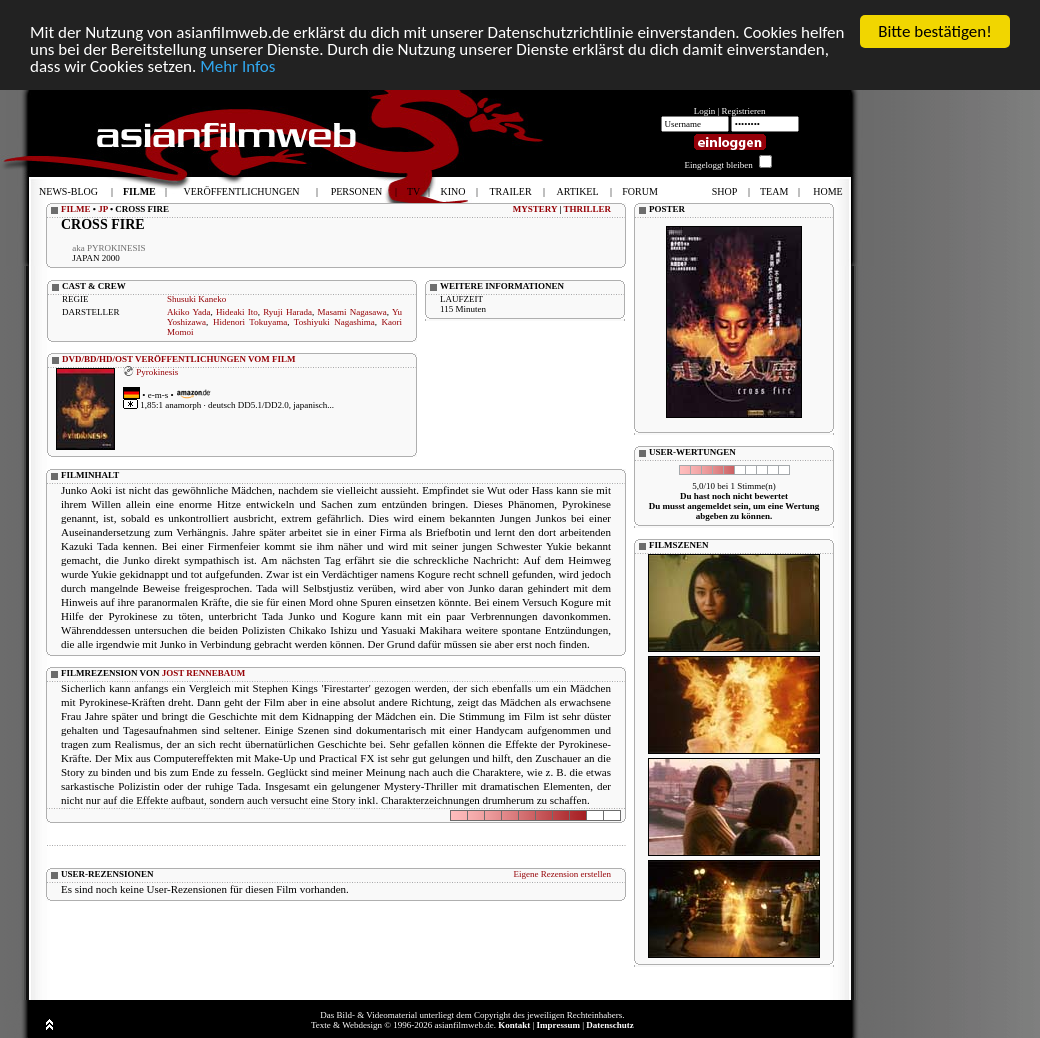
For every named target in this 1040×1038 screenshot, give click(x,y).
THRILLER (587, 209)
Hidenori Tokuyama (250, 322)
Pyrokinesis (157, 371)
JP (103, 209)
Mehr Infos (237, 65)
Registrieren (744, 111)
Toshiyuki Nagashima (334, 322)
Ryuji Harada (287, 312)
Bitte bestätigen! (935, 31)
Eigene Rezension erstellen (562, 874)
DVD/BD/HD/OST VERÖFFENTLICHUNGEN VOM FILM (179, 359)
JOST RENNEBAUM (204, 673)
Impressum (558, 1025)
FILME (76, 209)
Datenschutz (610, 1025)
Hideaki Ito (237, 312)
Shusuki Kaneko (196, 299)
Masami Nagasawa (352, 312)
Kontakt (514, 1025)
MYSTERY (535, 209)
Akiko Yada (189, 312)
